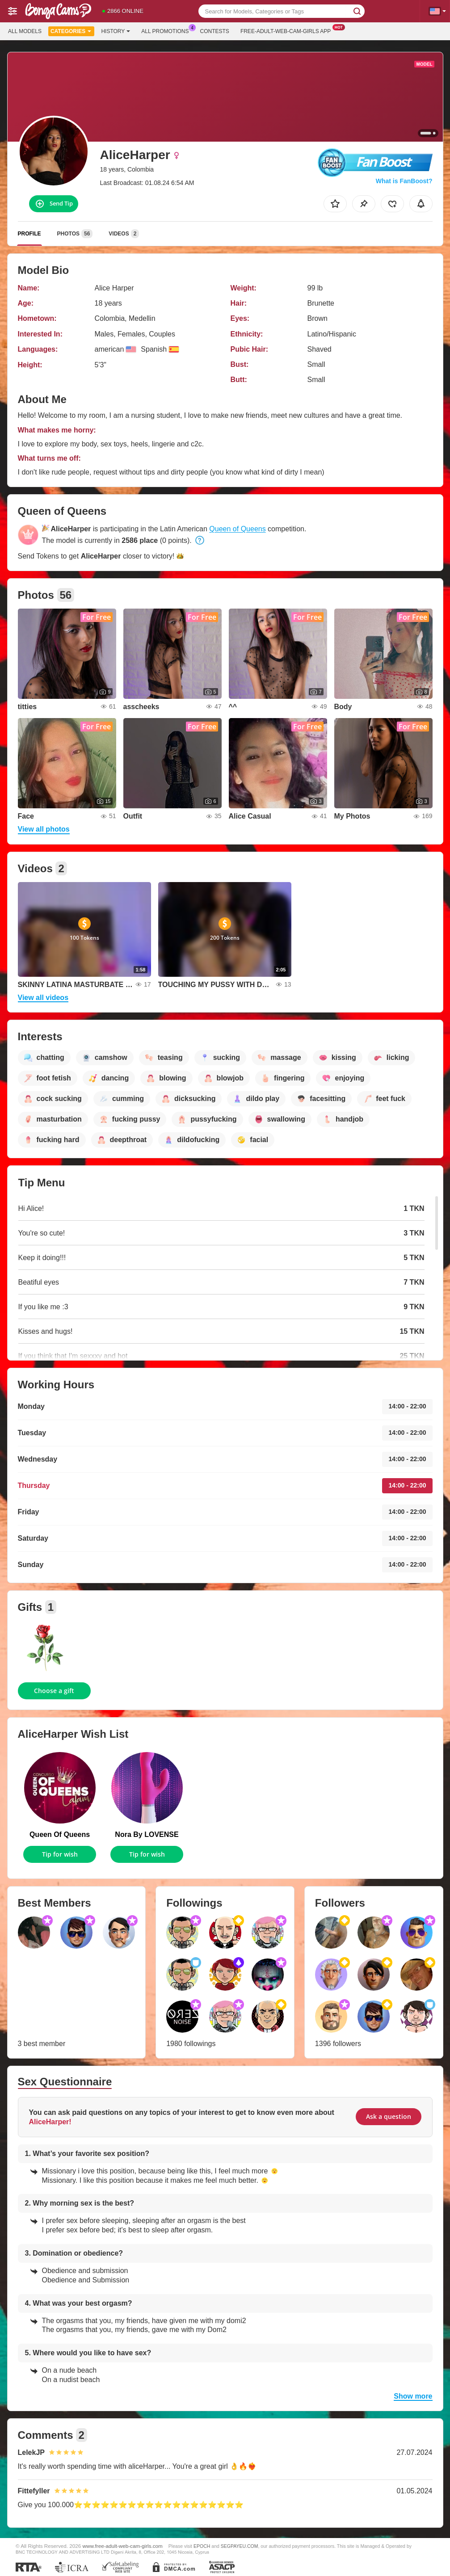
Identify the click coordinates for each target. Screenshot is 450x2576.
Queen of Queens (237, 529)
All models (25, 31)
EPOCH (201, 2546)
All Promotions (167, 30)
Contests (214, 31)
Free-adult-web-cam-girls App (287, 30)
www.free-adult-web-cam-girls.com (123, 2546)
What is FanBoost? (404, 181)
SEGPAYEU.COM (239, 2546)
